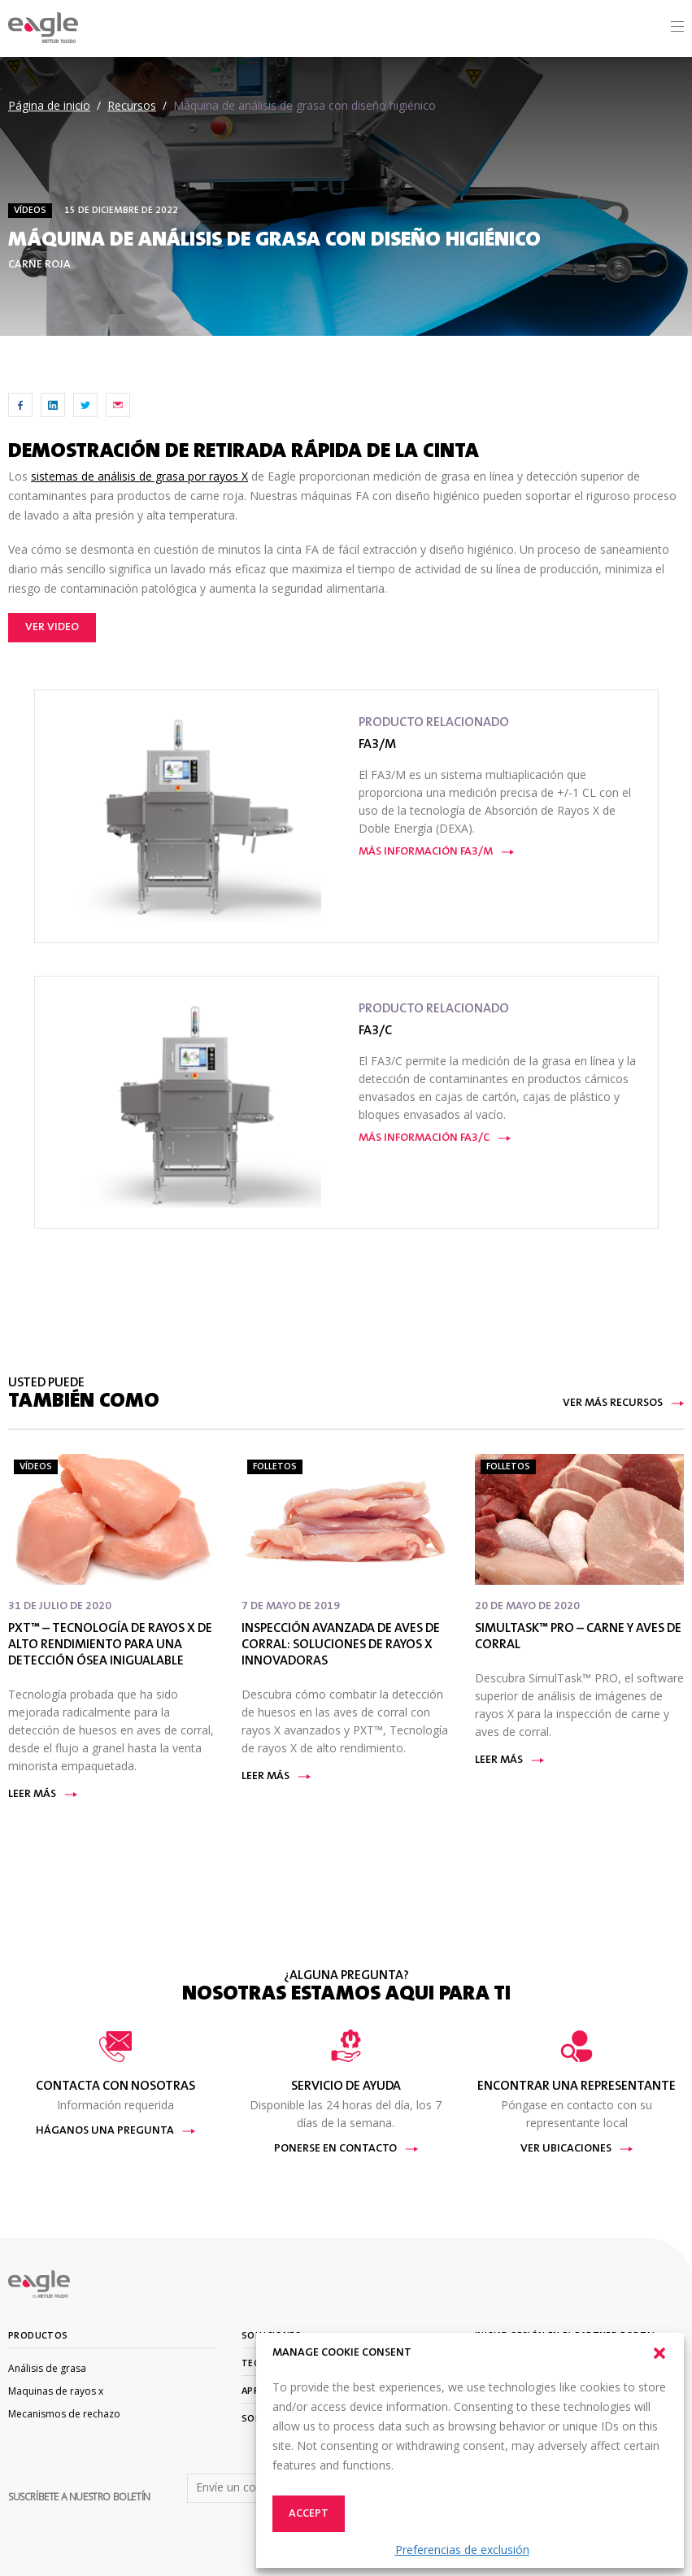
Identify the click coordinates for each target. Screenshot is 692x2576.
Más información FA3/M (436, 852)
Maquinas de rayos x (55, 2391)
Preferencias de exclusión (462, 2549)
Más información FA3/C (435, 1138)
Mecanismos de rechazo (64, 2414)
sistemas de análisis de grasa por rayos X (139, 476)
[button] (659, 2353)
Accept (309, 2514)
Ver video (52, 627)
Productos (38, 2336)
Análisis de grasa (47, 2368)
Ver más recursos (623, 1403)
